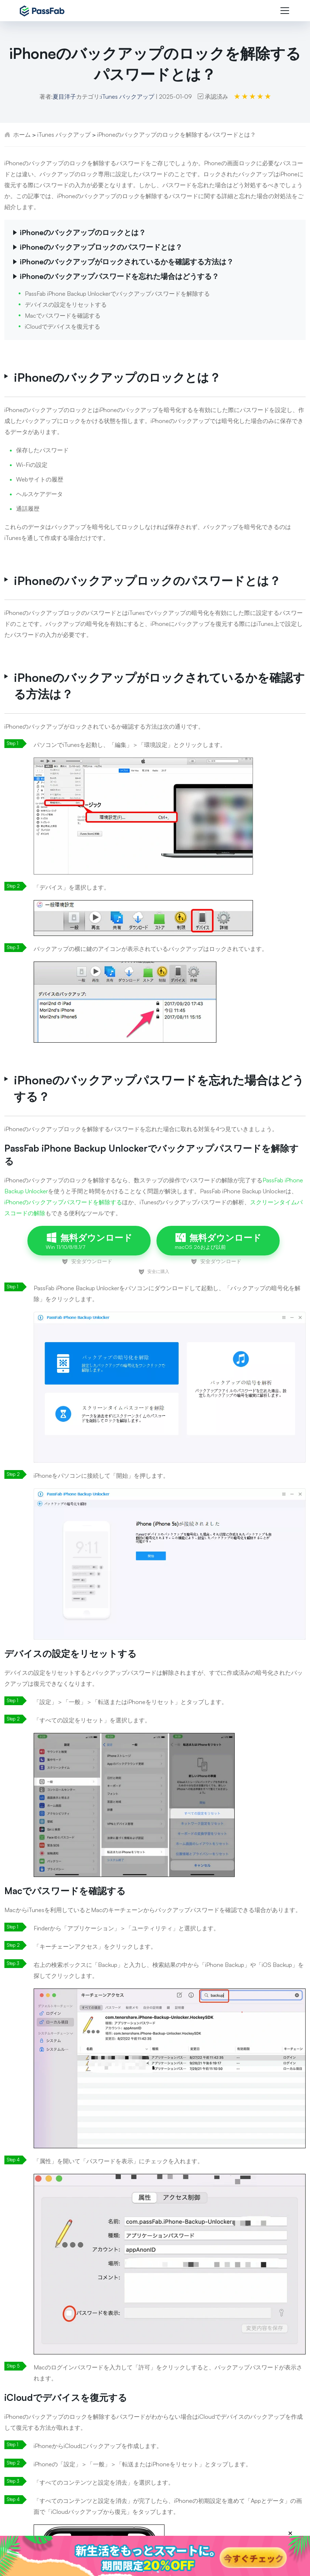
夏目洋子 (64, 96)
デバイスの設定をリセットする (66, 304)
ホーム (22, 134)
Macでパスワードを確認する (63, 315)
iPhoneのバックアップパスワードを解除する (63, 1202)
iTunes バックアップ (127, 96)
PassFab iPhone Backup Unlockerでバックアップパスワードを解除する (117, 293)
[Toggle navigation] (284, 10)
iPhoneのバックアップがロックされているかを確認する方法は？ (127, 261)
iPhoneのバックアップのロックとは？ (83, 232)
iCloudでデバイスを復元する (62, 326)
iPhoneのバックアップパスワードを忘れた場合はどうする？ (119, 276)
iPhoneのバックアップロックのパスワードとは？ (101, 247)
